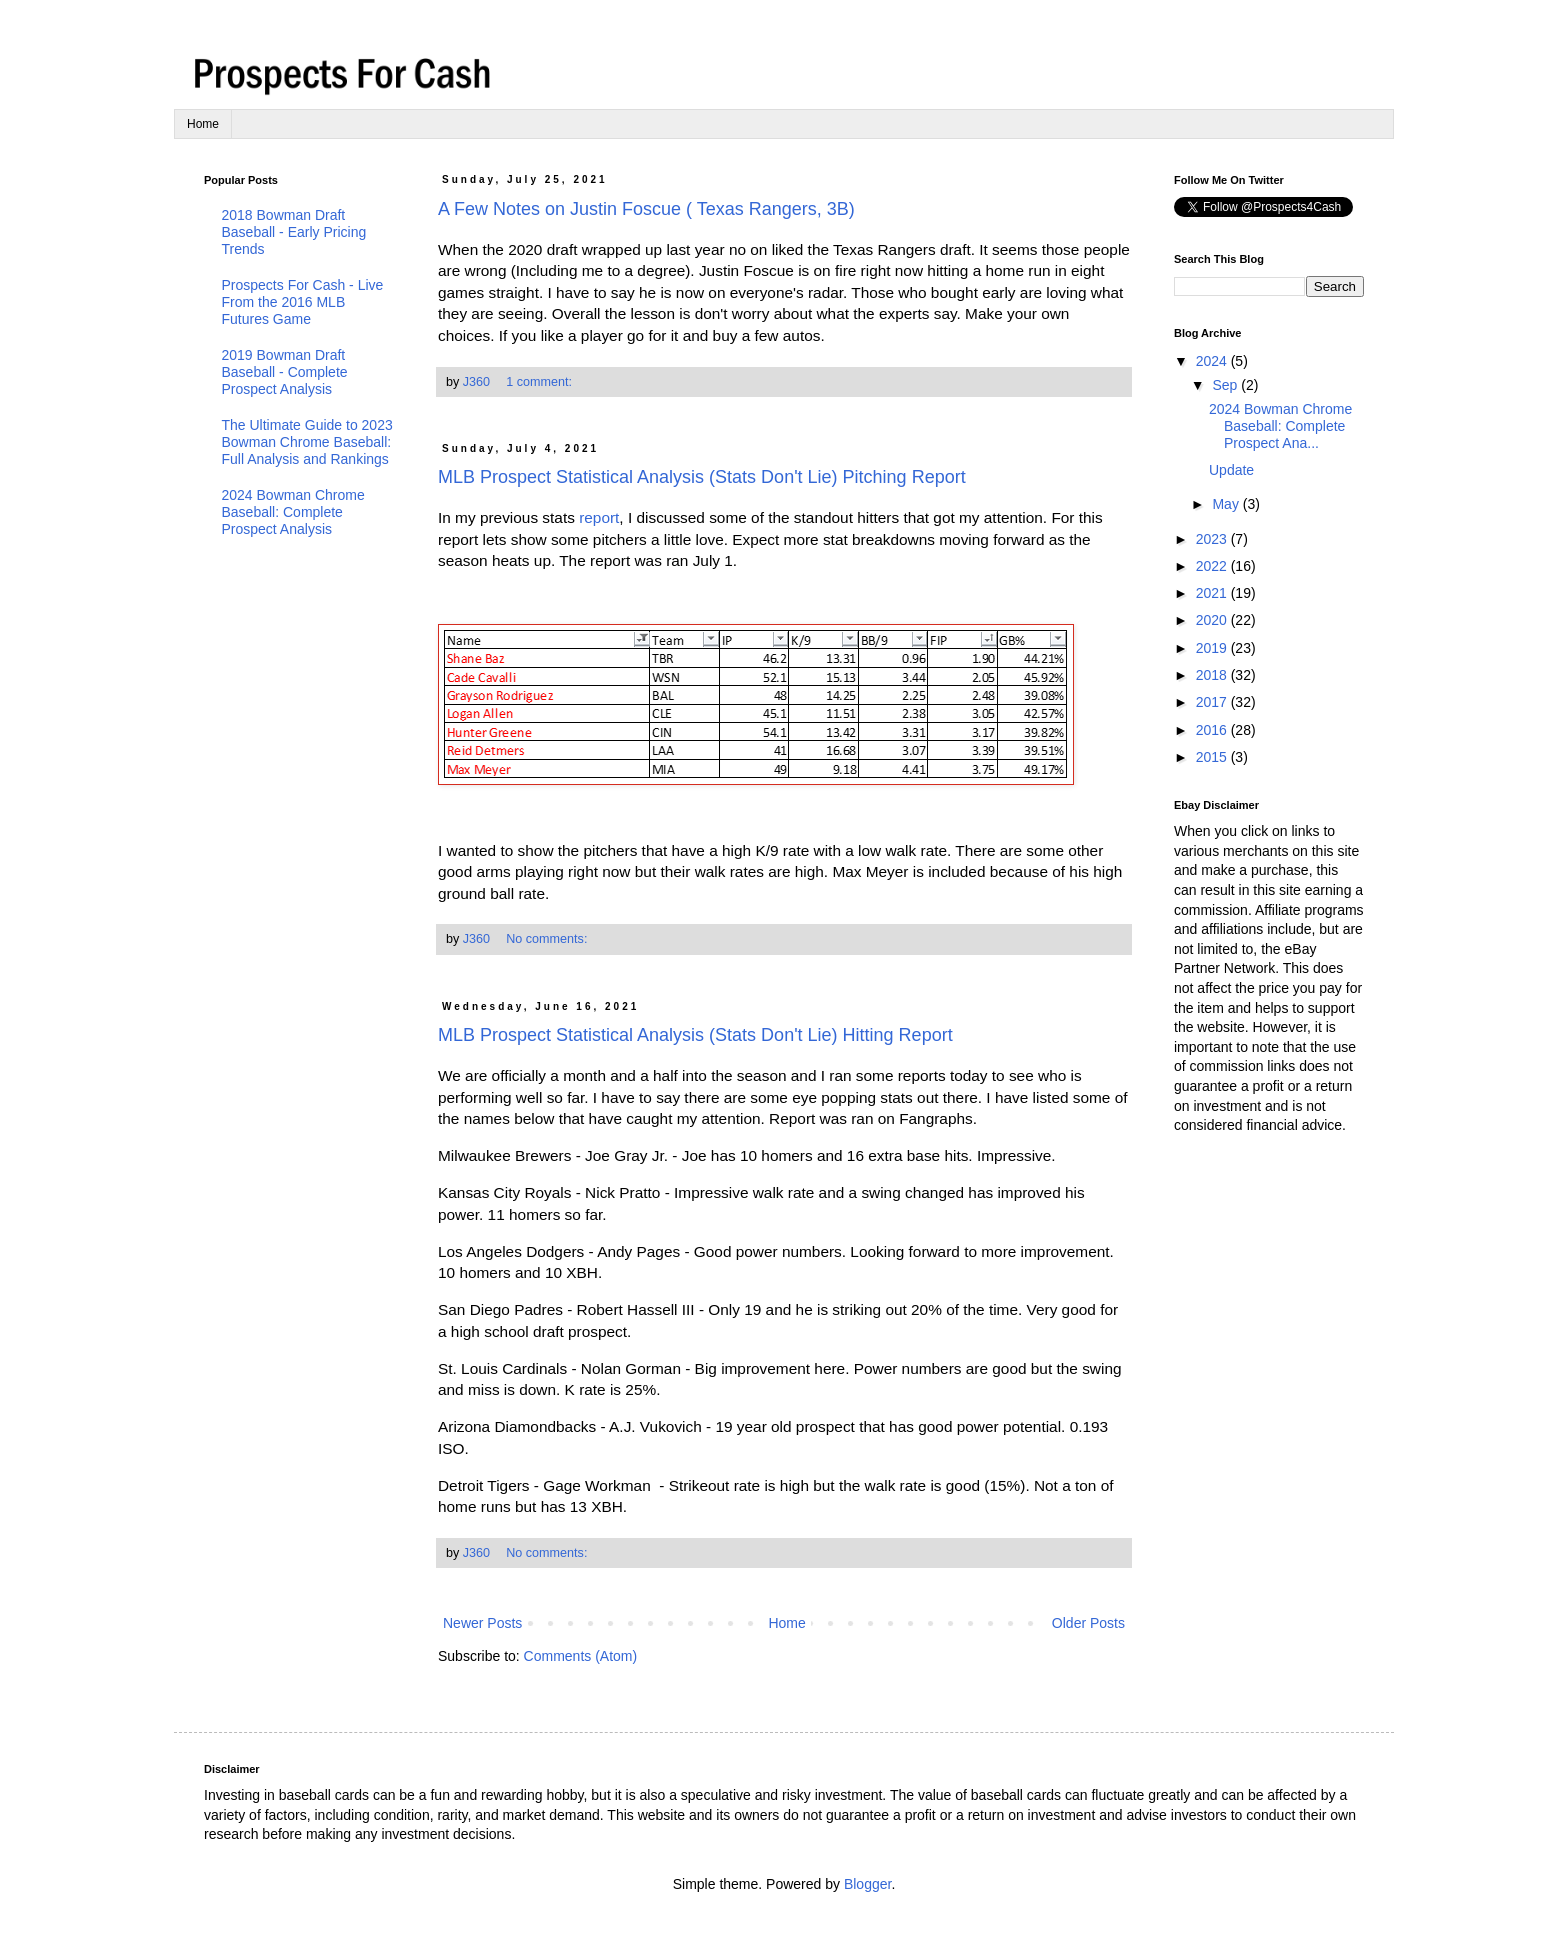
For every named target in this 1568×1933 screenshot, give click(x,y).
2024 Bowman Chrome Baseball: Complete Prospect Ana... (1280, 426)
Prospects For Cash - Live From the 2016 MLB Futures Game (303, 302)
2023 (1213, 539)
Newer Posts (482, 1623)
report (599, 517)
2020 (1213, 620)
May (1227, 504)
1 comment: (540, 382)
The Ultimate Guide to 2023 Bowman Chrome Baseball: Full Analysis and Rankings (307, 442)
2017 (1213, 702)
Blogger (867, 1884)
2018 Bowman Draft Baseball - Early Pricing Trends (294, 232)
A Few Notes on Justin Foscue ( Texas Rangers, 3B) (646, 209)
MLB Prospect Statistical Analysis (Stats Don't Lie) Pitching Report (702, 477)
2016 (1213, 730)
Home (203, 124)
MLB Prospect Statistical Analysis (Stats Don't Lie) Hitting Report (695, 1035)
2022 (1213, 566)
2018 (1213, 675)
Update (1231, 470)
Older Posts (1088, 1623)
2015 (1213, 757)
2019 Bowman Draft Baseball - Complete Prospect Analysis (285, 372)
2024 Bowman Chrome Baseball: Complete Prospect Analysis (293, 512)
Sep (1226, 385)
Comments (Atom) (581, 1656)
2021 (1213, 593)
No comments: (548, 939)
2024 (1213, 361)
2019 (1213, 648)
